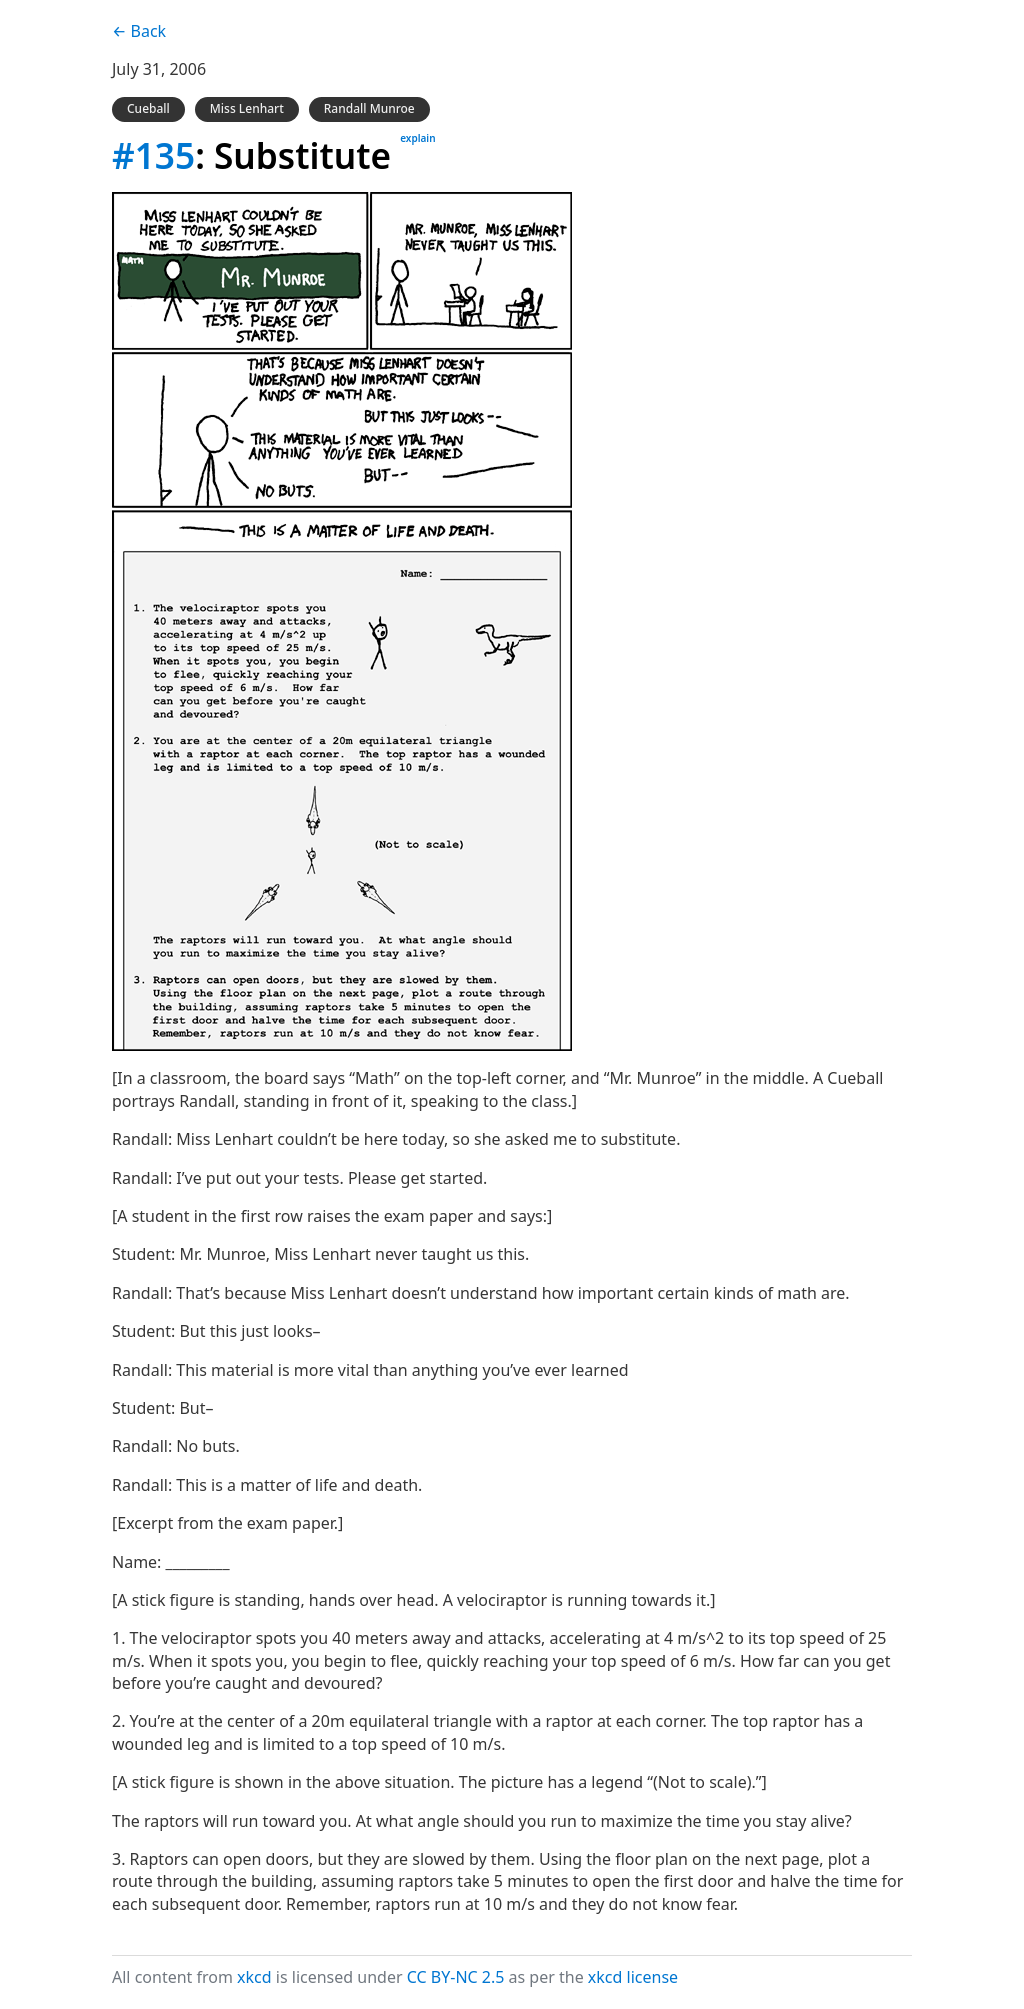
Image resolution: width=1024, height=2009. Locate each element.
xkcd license (633, 1977)
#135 (153, 155)
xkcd (254, 1977)
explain (417, 138)
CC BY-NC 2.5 (456, 1977)
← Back (139, 31)
